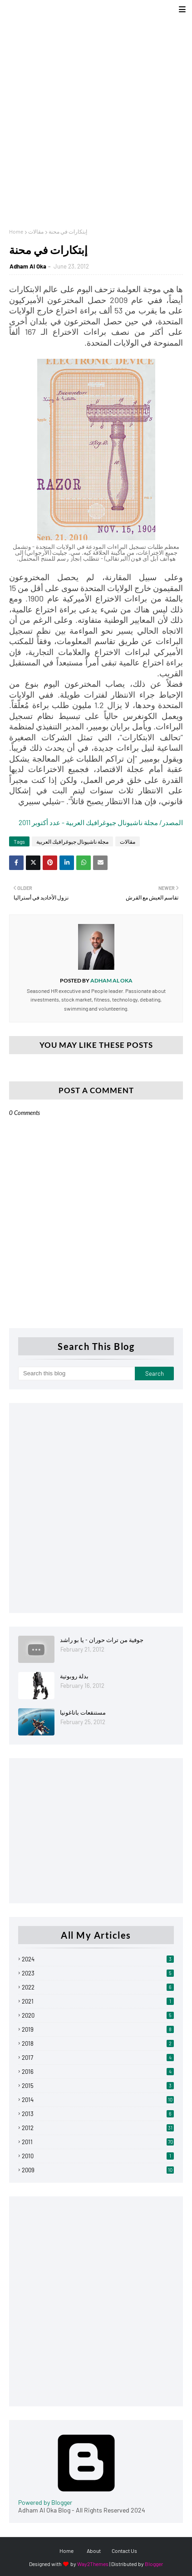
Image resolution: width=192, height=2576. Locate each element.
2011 (98, 2142)
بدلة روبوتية (74, 1676)
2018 (98, 2043)
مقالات (36, 231)
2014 (98, 2099)
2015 (98, 2085)
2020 (98, 2015)
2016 (98, 2071)
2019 (98, 2029)
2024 (98, 1959)
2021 (98, 2001)
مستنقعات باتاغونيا (83, 1712)
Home (16, 231)
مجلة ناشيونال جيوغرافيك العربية (72, 841)
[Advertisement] (96, 119)
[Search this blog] (76, 1373)
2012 (98, 2127)
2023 (98, 1973)
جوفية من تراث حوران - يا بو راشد (101, 1639)
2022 (98, 1987)
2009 (98, 2170)
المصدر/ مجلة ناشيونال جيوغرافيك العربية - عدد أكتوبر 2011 (101, 822)
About (94, 2550)
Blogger (154, 2564)
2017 (98, 2057)
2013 (98, 2113)
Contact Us (124, 2550)
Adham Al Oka (28, 266)
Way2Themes (92, 2564)
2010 (98, 2156)
